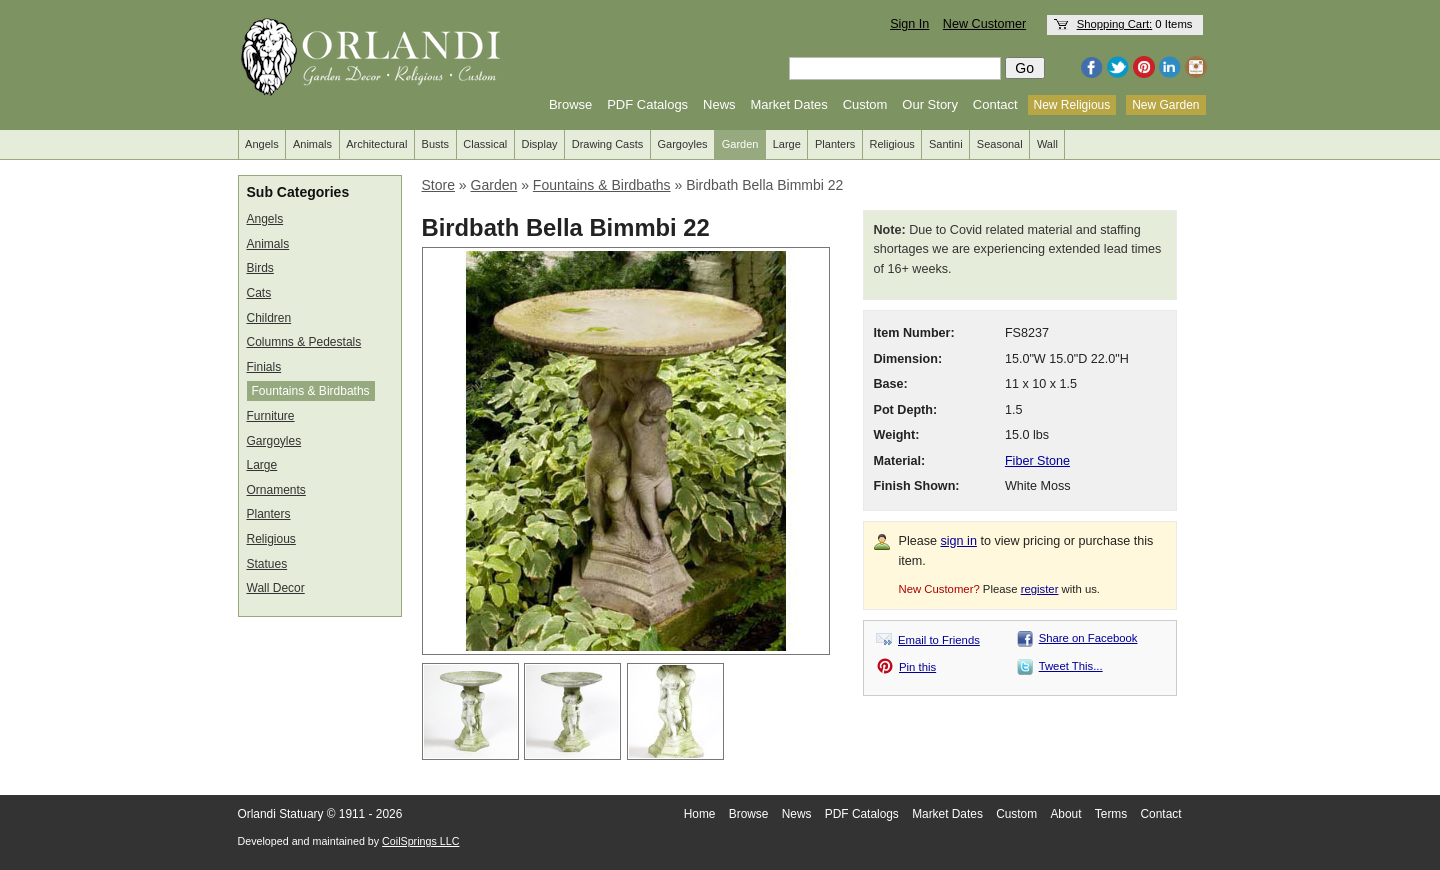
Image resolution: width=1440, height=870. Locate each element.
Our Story (930, 104)
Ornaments (276, 490)
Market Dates (788, 104)
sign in (959, 541)
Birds (260, 268)
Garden (740, 144)
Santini (946, 144)
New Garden (1165, 105)
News (719, 104)
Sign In (909, 24)
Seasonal (1000, 144)
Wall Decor (276, 588)
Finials (264, 367)
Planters (835, 144)
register (1040, 589)
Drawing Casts (608, 144)
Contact (995, 104)
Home (700, 814)
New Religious (1072, 105)
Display (539, 144)
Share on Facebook (1088, 638)
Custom (865, 104)
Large (787, 144)
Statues (267, 564)
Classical (485, 144)
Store (438, 185)
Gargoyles (682, 144)
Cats (259, 293)
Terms (1111, 814)
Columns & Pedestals (304, 342)
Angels (262, 144)
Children (269, 318)
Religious (892, 144)
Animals (312, 144)
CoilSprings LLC (420, 841)
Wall (1047, 144)
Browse (570, 104)
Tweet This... (1071, 666)
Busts (436, 144)
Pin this (917, 667)
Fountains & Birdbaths (311, 391)
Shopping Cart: (1115, 24)
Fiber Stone (1037, 461)
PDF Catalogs (647, 104)
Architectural (376, 144)
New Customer (984, 24)
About (1065, 814)
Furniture (271, 416)
